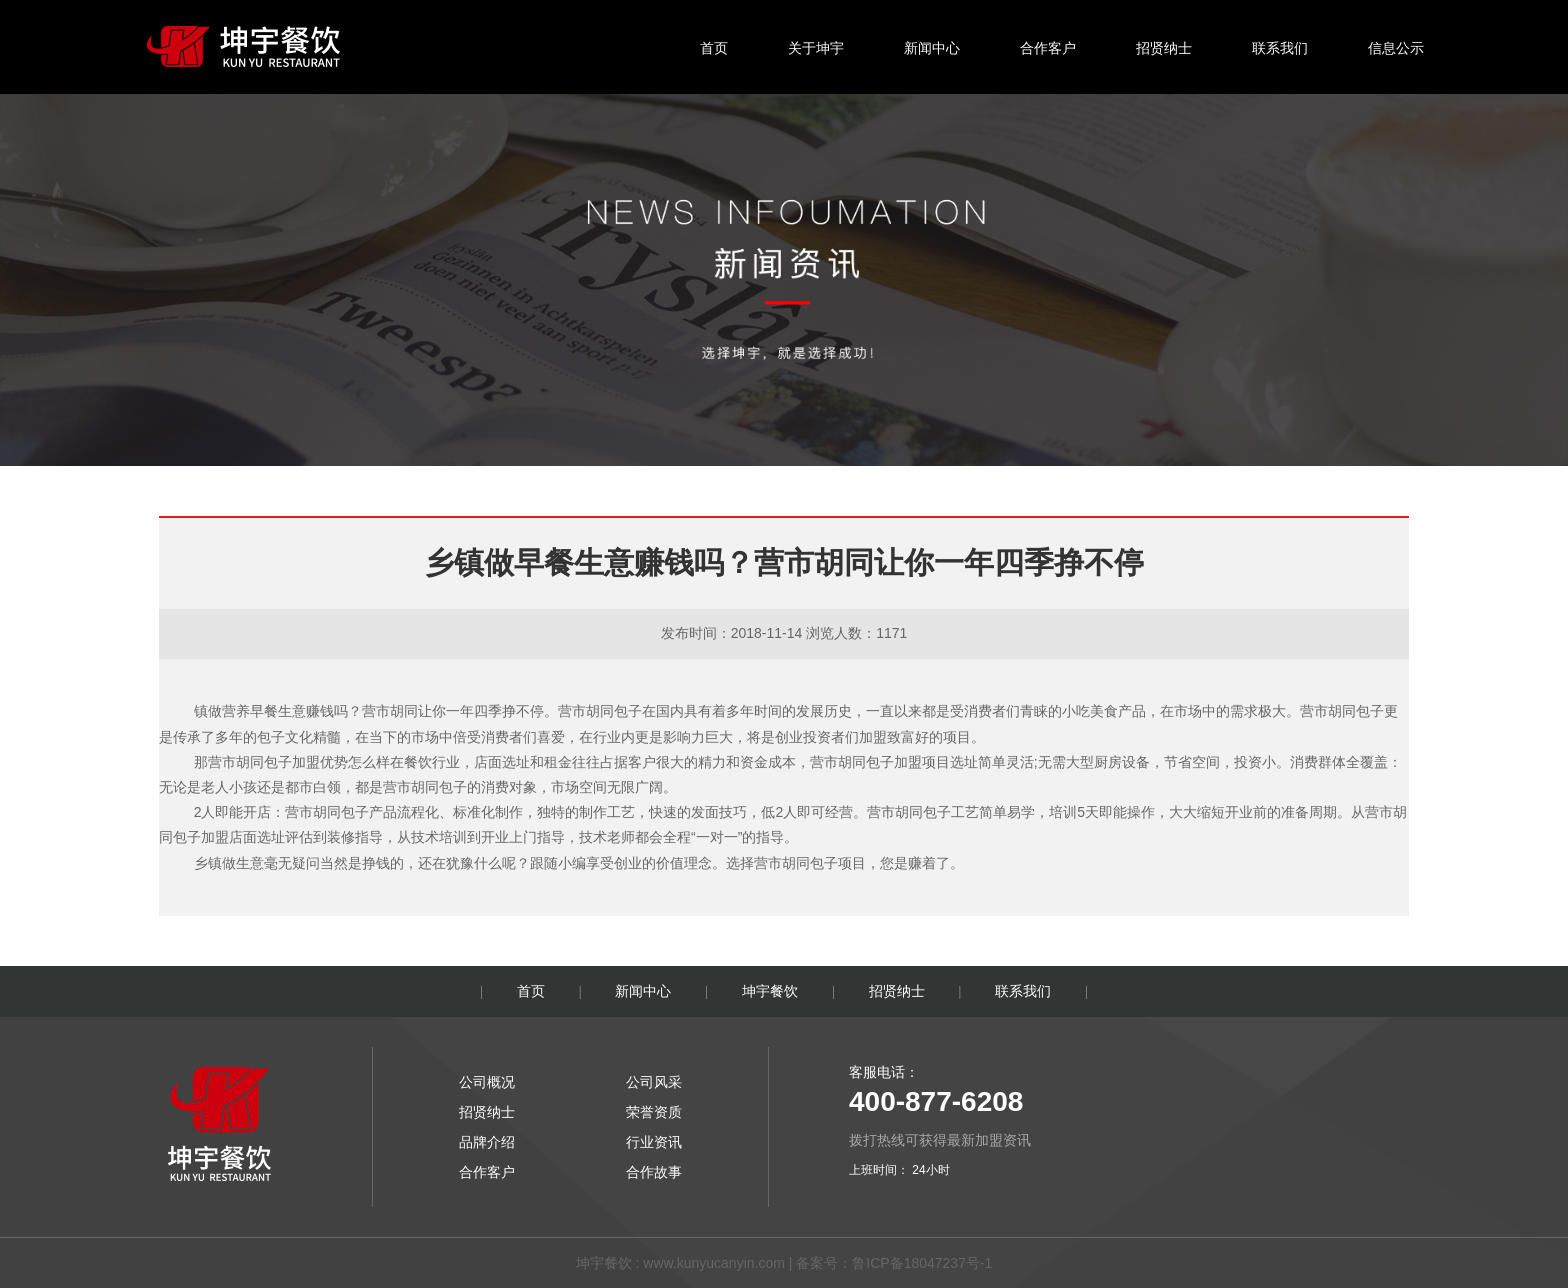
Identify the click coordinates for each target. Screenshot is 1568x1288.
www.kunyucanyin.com (714, 1263)
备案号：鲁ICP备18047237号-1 (894, 1263)
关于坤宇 (816, 48)
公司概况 (487, 1082)
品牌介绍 (487, 1142)
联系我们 (1280, 48)
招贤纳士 (1164, 48)
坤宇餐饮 (770, 991)
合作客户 (1048, 48)
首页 (714, 48)
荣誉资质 (654, 1112)
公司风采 (654, 1082)
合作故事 (654, 1172)
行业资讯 (654, 1142)
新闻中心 (932, 48)
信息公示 (1396, 48)
